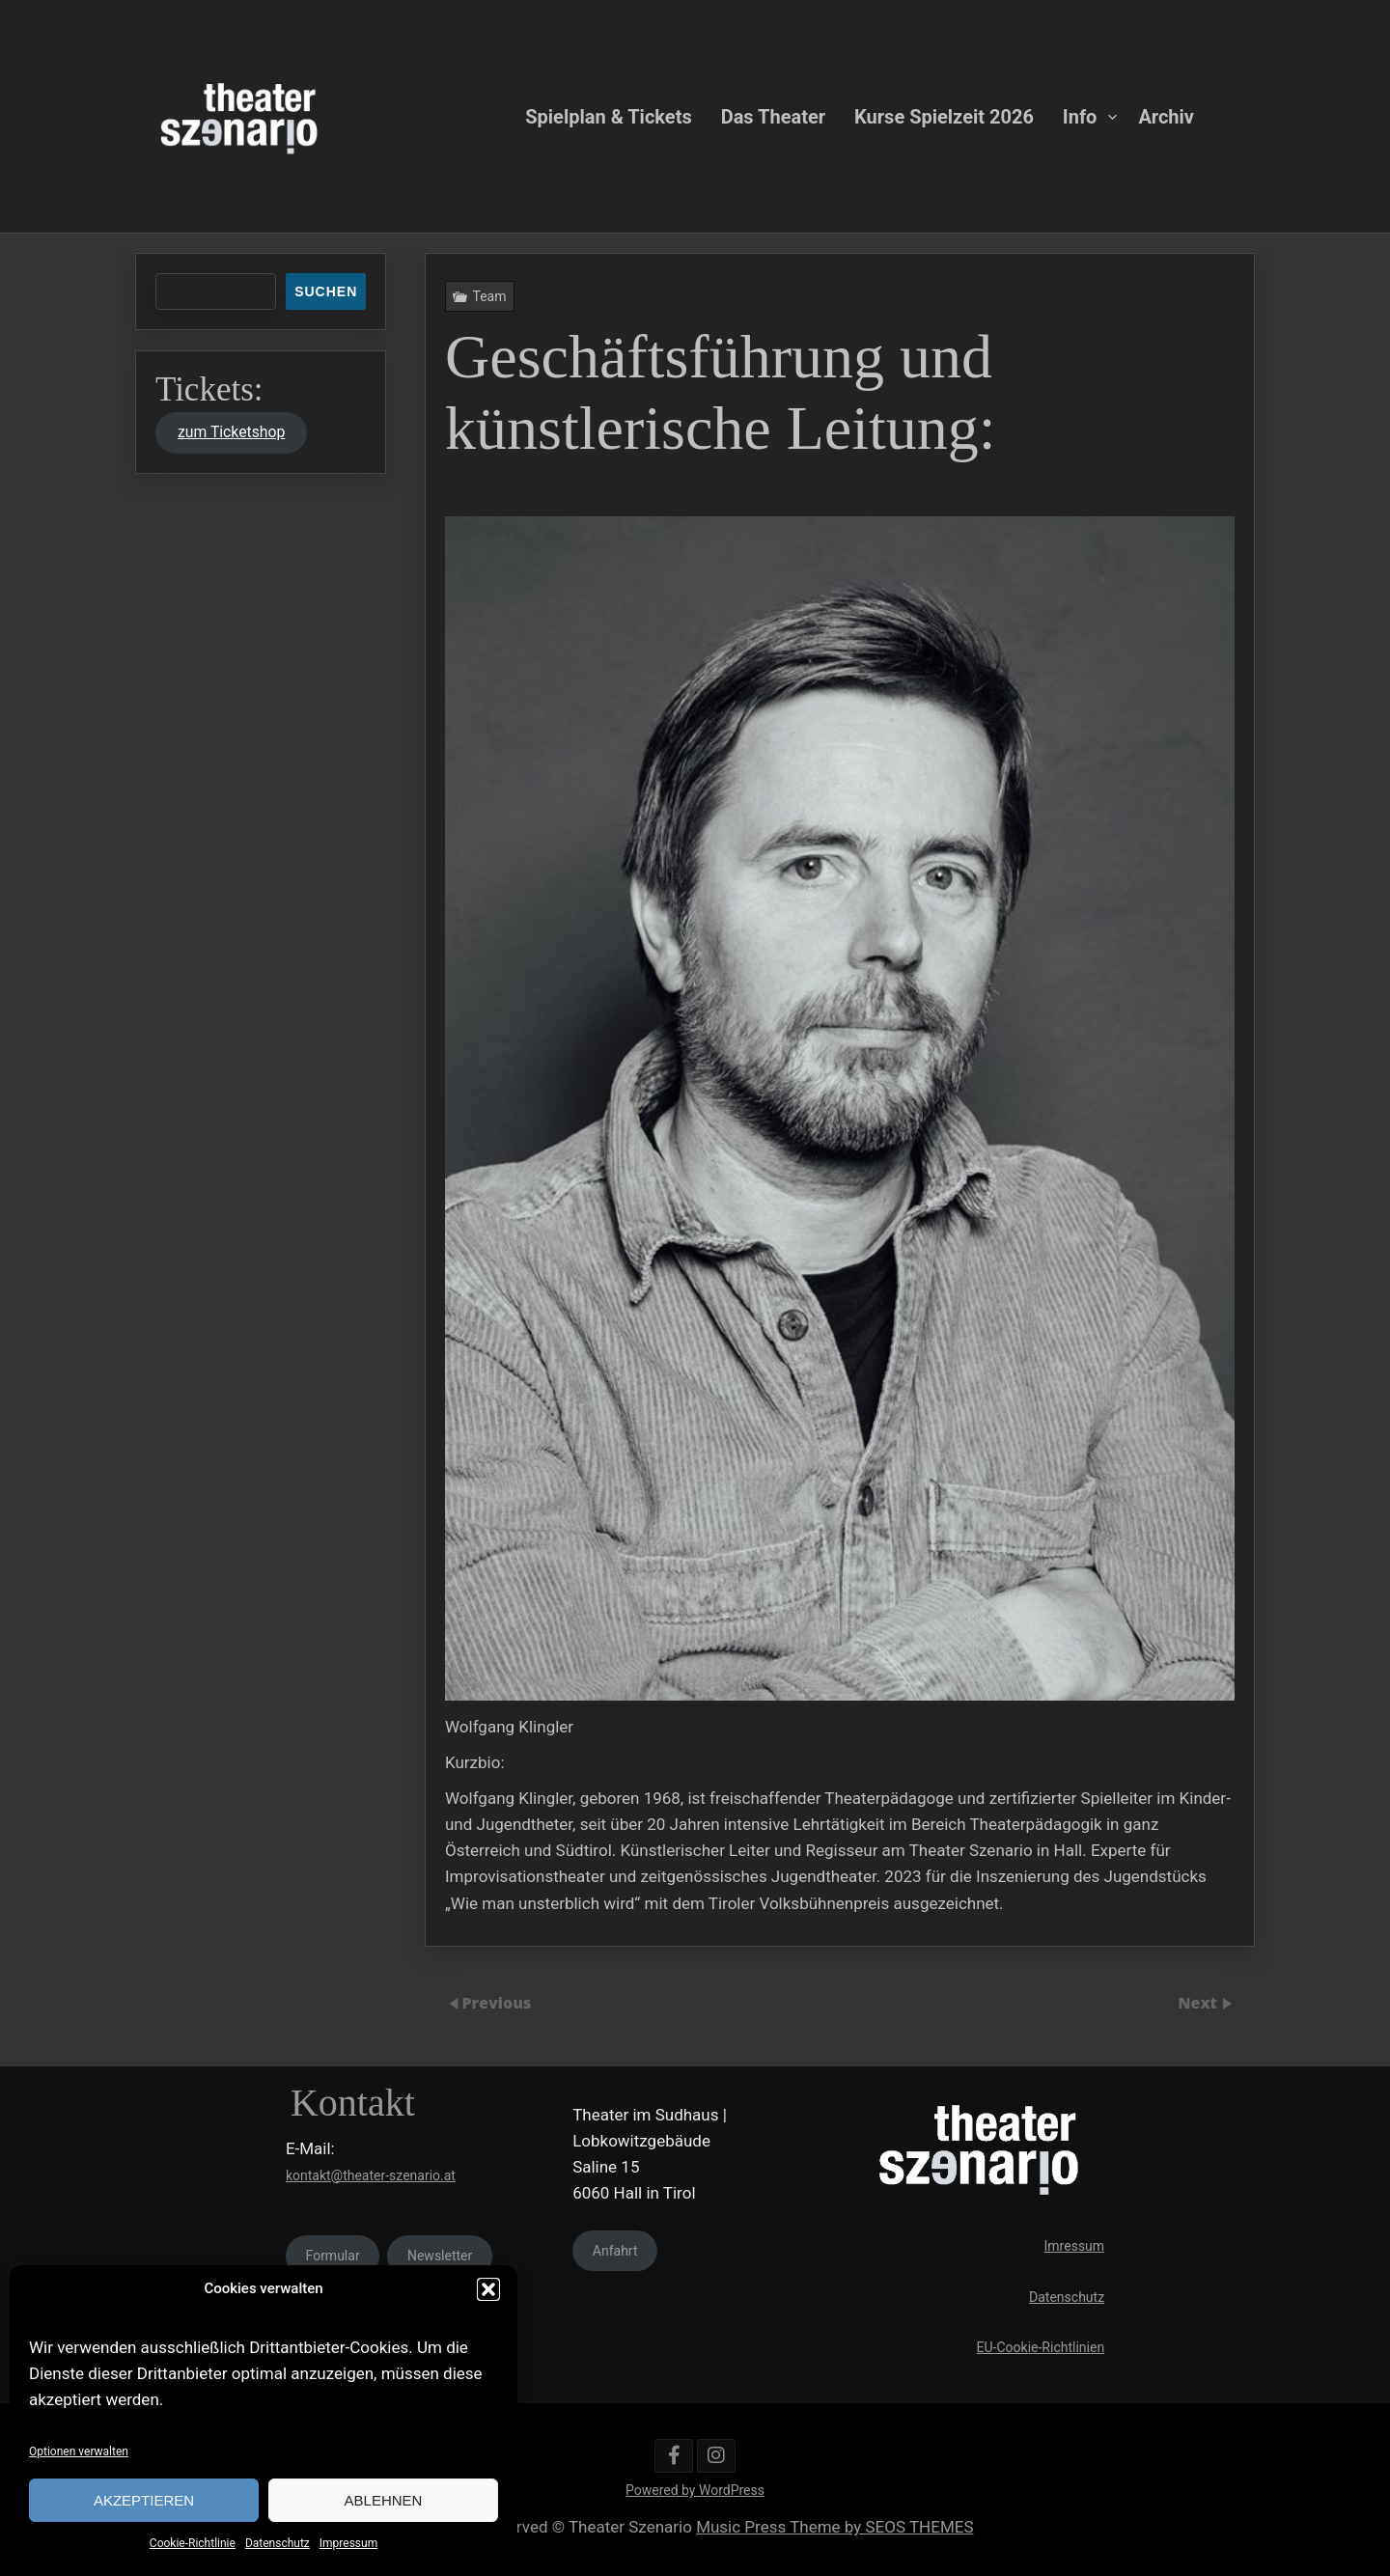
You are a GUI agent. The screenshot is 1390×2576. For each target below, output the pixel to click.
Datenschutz (277, 2543)
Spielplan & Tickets (608, 115)
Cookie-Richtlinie (193, 2543)
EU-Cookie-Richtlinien (1041, 2347)
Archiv (1166, 115)
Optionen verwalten (78, 2451)
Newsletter (439, 2255)
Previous (496, 2002)
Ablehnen (384, 2500)
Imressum (1074, 2246)
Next (1199, 2002)
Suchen (325, 291)
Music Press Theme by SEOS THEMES (834, 2526)
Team (493, 304)
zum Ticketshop (231, 432)
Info (1080, 115)
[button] (488, 2289)
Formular (333, 2255)
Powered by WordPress (695, 2490)
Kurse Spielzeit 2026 (944, 115)
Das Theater (773, 115)
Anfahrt (615, 2250)
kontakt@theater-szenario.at (371, 2175)
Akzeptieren (144, 2500)
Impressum (348, 2543)
